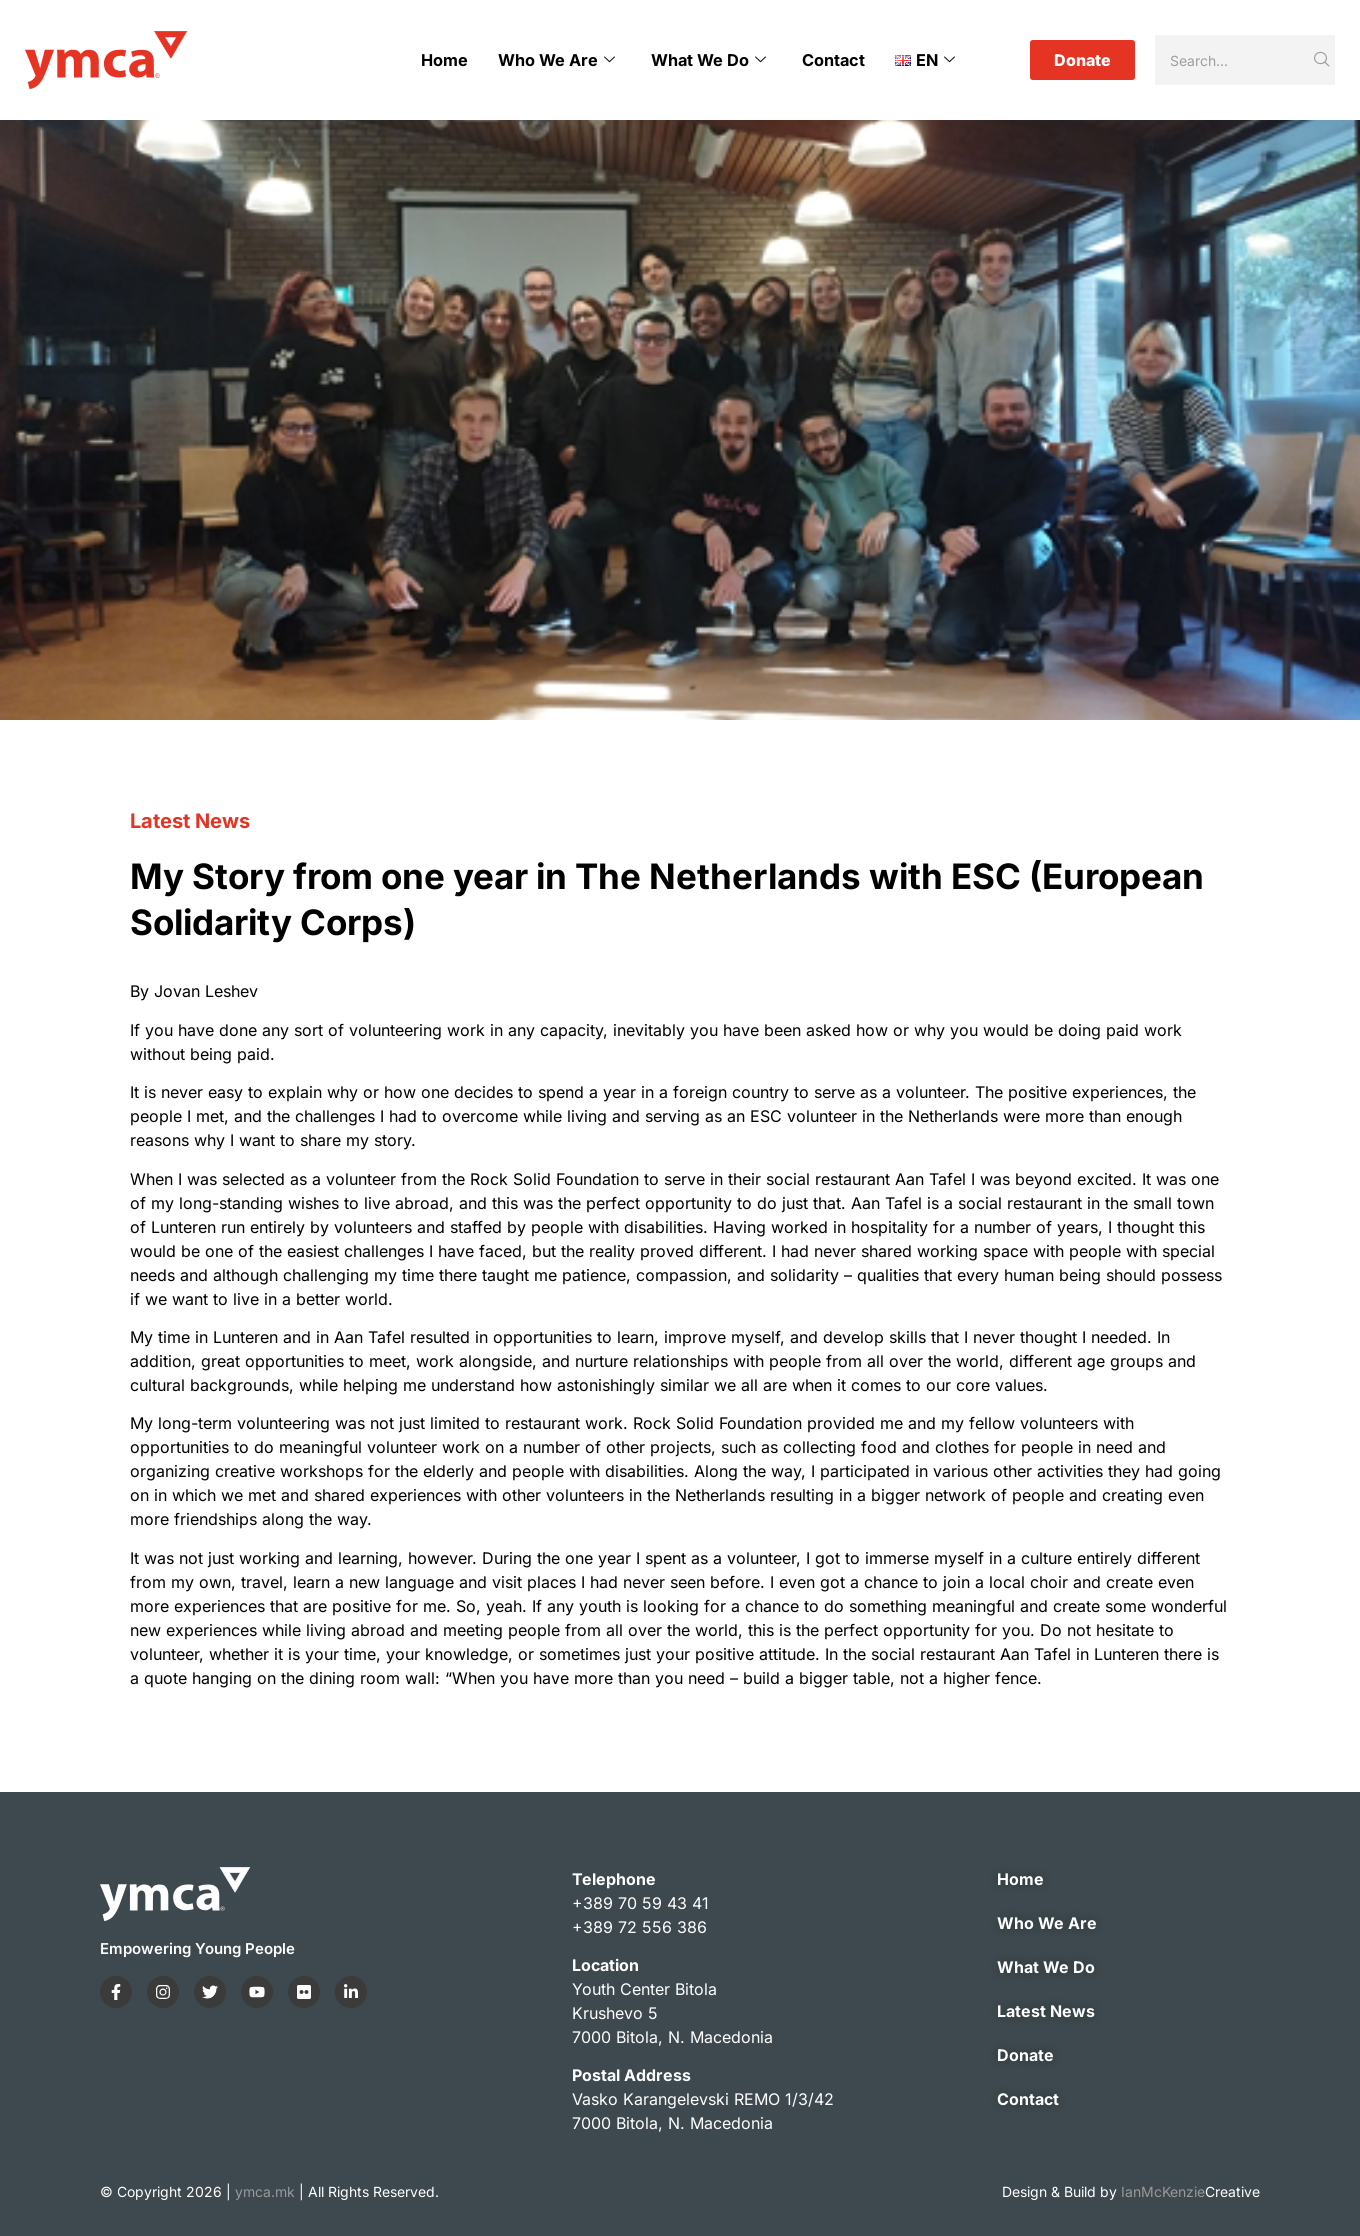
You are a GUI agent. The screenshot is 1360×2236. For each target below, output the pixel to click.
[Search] (1232, 60)
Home (445, 60)
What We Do (709, 60)
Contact (834, 60)
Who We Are (557, 60)
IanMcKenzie (1190, 2191)
